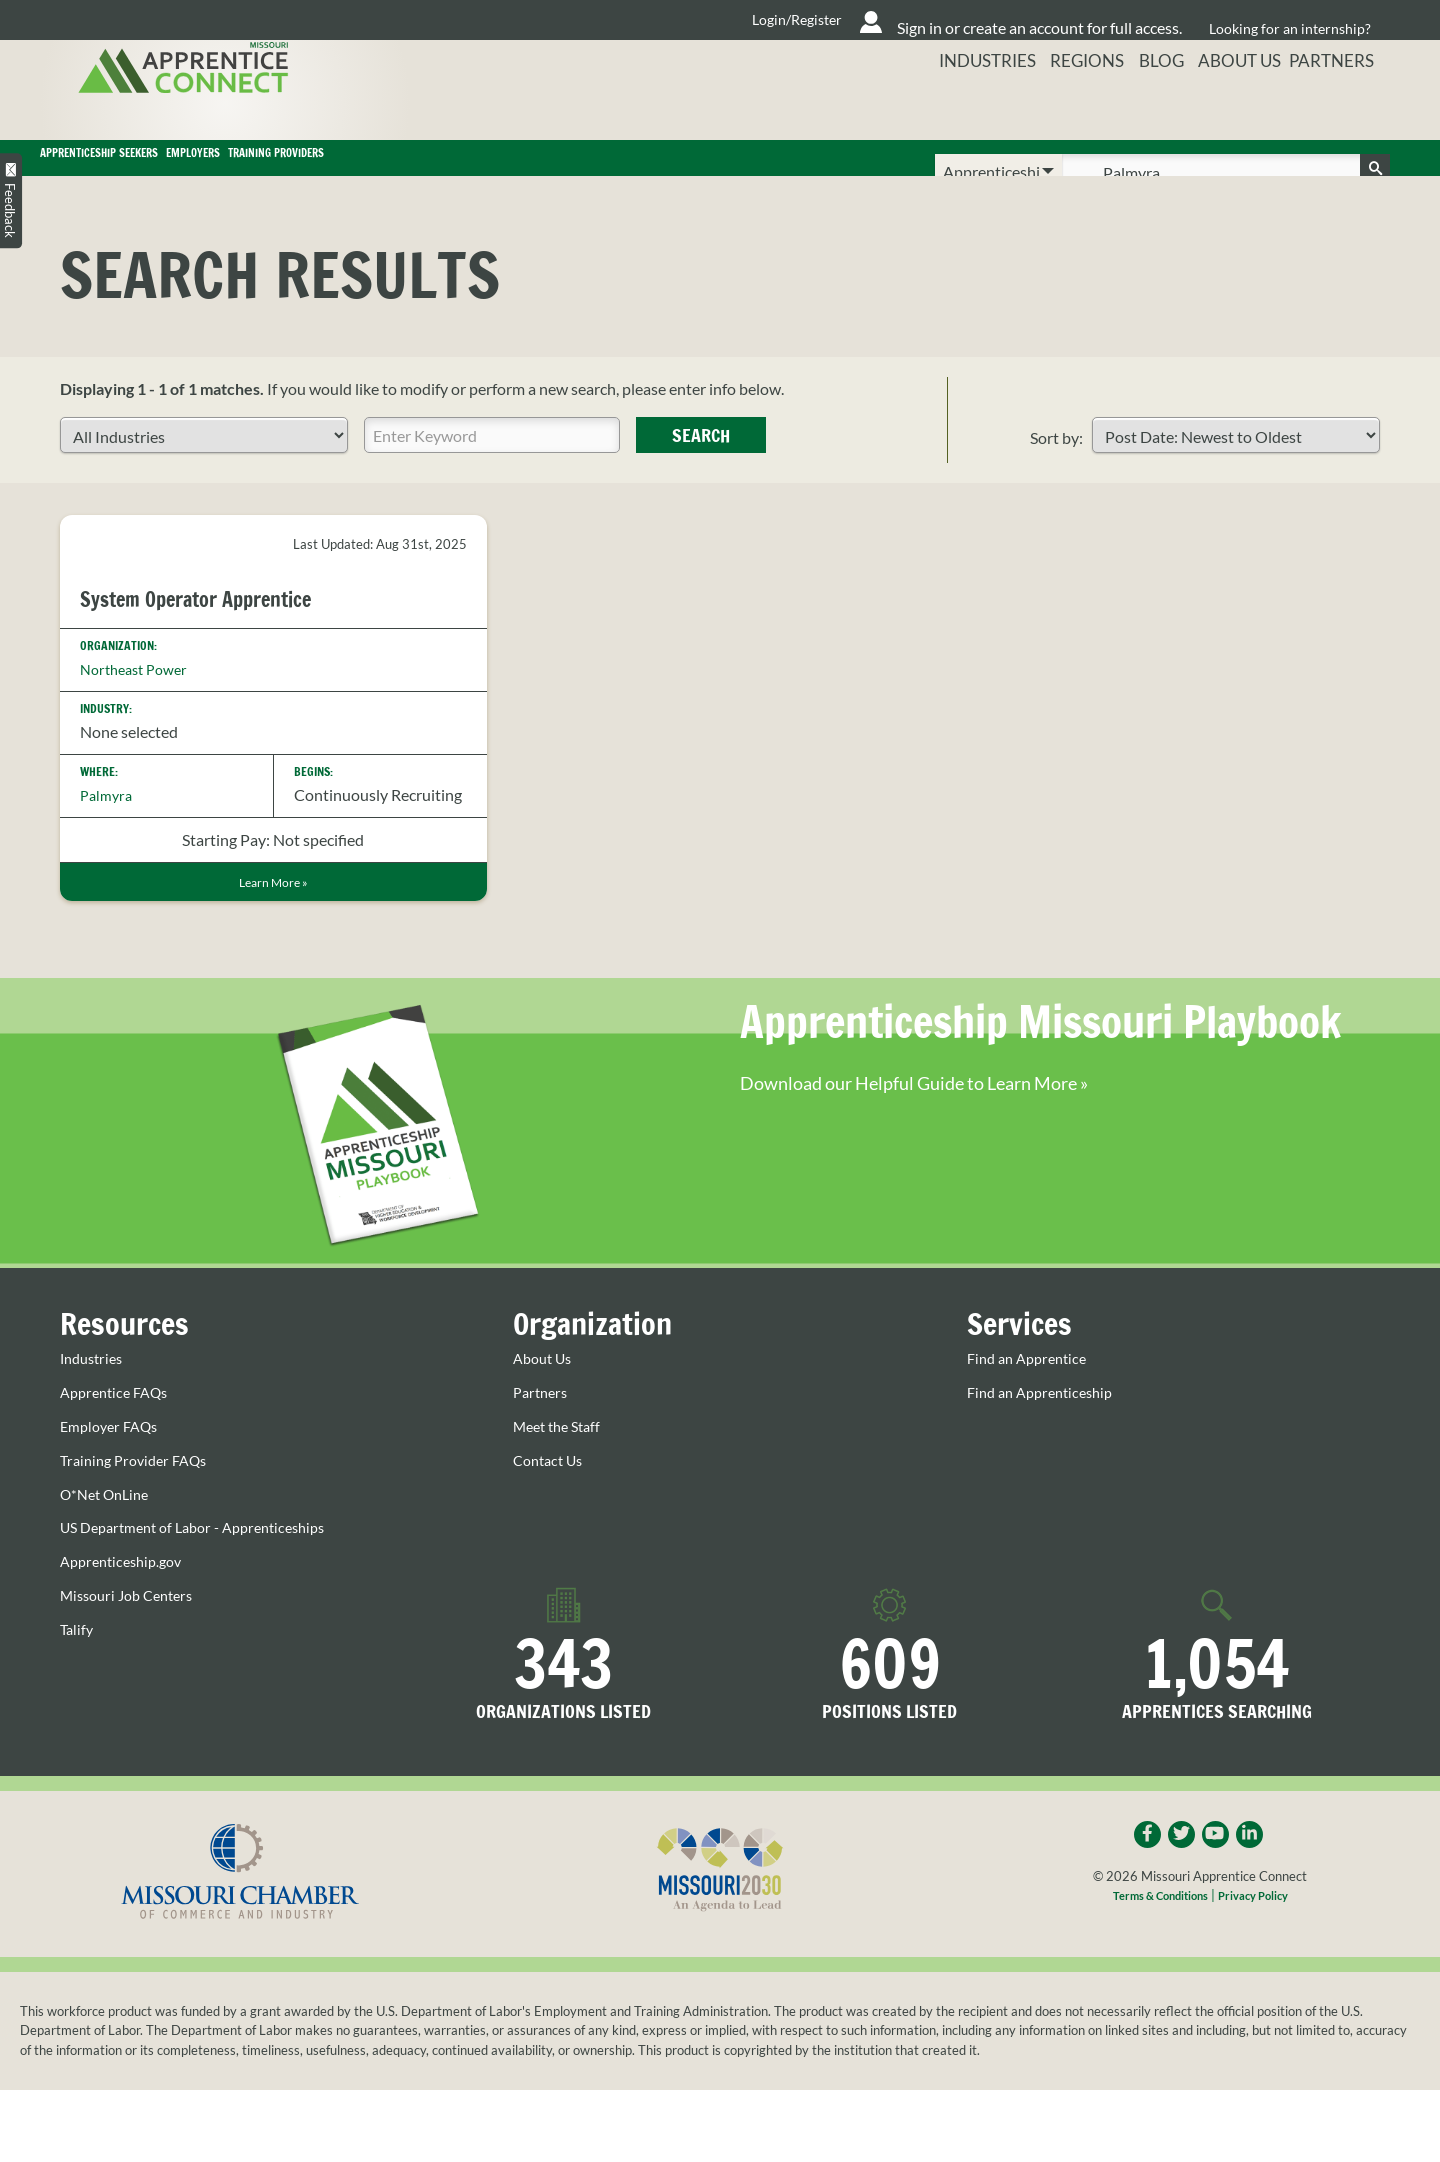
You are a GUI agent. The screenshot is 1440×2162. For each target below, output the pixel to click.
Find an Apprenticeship (1047, 1425)
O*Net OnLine (109, 1526)
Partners (1341, 104)
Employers (433, 172)
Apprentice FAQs (119, 1425)
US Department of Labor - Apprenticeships (206, 1560)
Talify (78, 1661)
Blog (1152, 104)
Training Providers (647, 172)
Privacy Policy (1262, 1931)
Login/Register (631, 20)
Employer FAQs (114, 1459)
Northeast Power (139, 696)
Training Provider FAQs (140, 1493)
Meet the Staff (562, 1459)
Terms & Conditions (1154, 1931)
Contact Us (552, 1493)
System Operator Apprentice (220, 627)
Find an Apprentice (1032, 1392)
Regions (1070, 104)
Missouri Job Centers (133, 1627)
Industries (966, 104)
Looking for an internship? (1291, 19)
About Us (1237, 104)
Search (701, 464)
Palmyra (108, 823)
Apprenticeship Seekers (193, 172)
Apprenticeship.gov (127, 1593)
